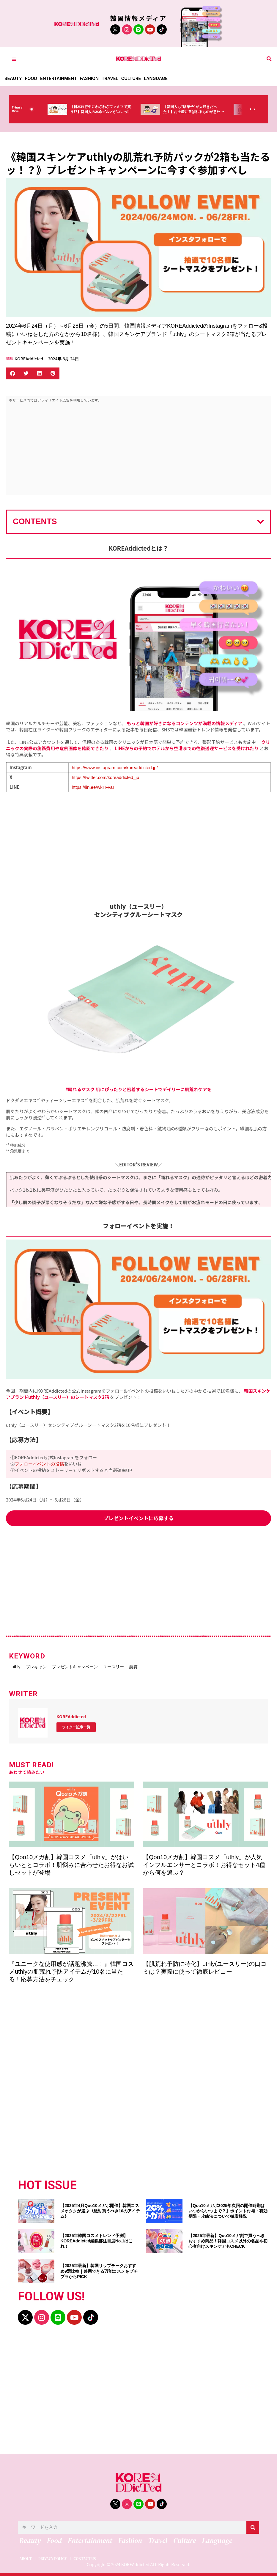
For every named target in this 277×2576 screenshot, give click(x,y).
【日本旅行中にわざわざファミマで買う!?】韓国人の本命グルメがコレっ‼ (113, 112)
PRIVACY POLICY (59, 2556)
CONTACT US (96, 2556)
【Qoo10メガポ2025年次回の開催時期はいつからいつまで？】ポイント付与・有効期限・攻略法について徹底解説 (227, 2208)
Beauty (13, 78)
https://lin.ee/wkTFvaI (93, 787)
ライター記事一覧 (76, 1725)
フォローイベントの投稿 (39, 1463)
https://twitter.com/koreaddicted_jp (105, 777)
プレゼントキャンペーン (96, 1665)
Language (161, 78)
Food (32, 78)
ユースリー (143, 1665)
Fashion (92, 78)
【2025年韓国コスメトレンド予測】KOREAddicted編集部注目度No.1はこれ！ (96, 2238)
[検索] (252, 2525)
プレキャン (47, 1665)
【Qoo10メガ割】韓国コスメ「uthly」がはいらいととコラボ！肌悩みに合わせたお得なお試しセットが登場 (71, 1862)
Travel (113, 78)
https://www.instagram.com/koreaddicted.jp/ (115, 767)
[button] (269, 59)
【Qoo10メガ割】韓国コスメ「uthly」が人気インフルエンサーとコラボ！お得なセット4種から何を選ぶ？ (204, 1862)
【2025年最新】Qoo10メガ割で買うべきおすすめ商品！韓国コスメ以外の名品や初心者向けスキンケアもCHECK (227, 2238)
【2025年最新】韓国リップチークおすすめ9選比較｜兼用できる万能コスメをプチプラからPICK (99, 2268)
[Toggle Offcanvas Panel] (14, 59)
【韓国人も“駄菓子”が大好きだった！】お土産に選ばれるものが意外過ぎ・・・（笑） (206, 112)
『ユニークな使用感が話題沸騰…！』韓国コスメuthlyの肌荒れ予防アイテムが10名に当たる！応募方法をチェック (71, 1969)
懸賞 (173, 1665)
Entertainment (60, 78)
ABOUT (26, 2556)
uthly (17, 1665)
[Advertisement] (138, 450)
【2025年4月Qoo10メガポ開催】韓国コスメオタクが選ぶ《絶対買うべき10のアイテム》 (100, 2208)
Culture (135, 78)
